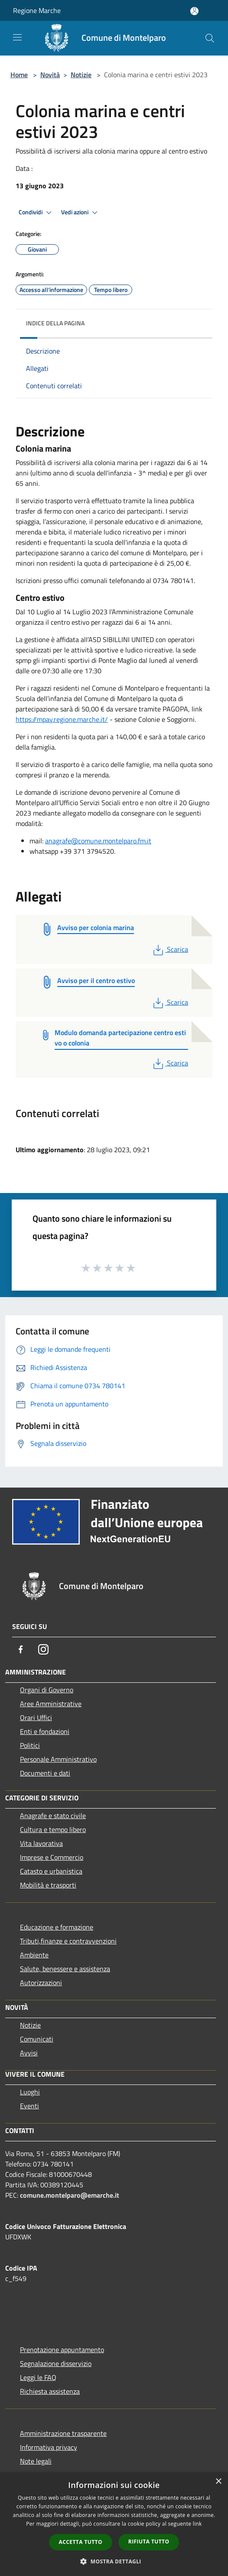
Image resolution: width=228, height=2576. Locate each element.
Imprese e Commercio (51, 1857)
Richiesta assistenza (50, 2391)
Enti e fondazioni (44, 1731)
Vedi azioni (80, 212)
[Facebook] (20, 1649)
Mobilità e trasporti (48, 1885)
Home (19, 74)
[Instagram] (43, 1649)
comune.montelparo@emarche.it (69, 2195)
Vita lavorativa (41, 1843)
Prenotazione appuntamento (62, 2349)
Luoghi (30, 2092)
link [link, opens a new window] (197, 2523)
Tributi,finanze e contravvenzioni (68, 1941)
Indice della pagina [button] (55, 323)
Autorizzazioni (41, 1982)
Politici (30, 1745)
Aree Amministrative (50, 1703)
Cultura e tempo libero (53, 1829)
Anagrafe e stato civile (53, 1815)
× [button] (218, 2481)
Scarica (169, 949)
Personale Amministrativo (58, 1759)
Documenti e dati (45, 1773)
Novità (50, 74)
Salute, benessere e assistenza (65, 1968)
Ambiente (34, 1955)
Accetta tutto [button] (80, 2542)
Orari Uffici (36, 1717)
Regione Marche (37, 10)
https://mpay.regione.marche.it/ (62, 719)
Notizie (81, 74)
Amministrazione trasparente (63, 2433)
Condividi (36, 212)
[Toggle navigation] (17, 37)
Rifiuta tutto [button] (148, 2541)
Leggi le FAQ (38, 2377)
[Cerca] (210, 38)
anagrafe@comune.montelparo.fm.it (98, 841)
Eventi (29, 2106)
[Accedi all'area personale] (194, 11)
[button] (114, 2561)
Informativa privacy (48, 2447)
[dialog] (114, 2524)
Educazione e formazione (56, 1927)
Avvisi (29, 2053)
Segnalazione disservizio (55, 2363)
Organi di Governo (46, 1690)
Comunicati (36, 2039)
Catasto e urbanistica (51, 1871)
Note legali (36, 2461)
